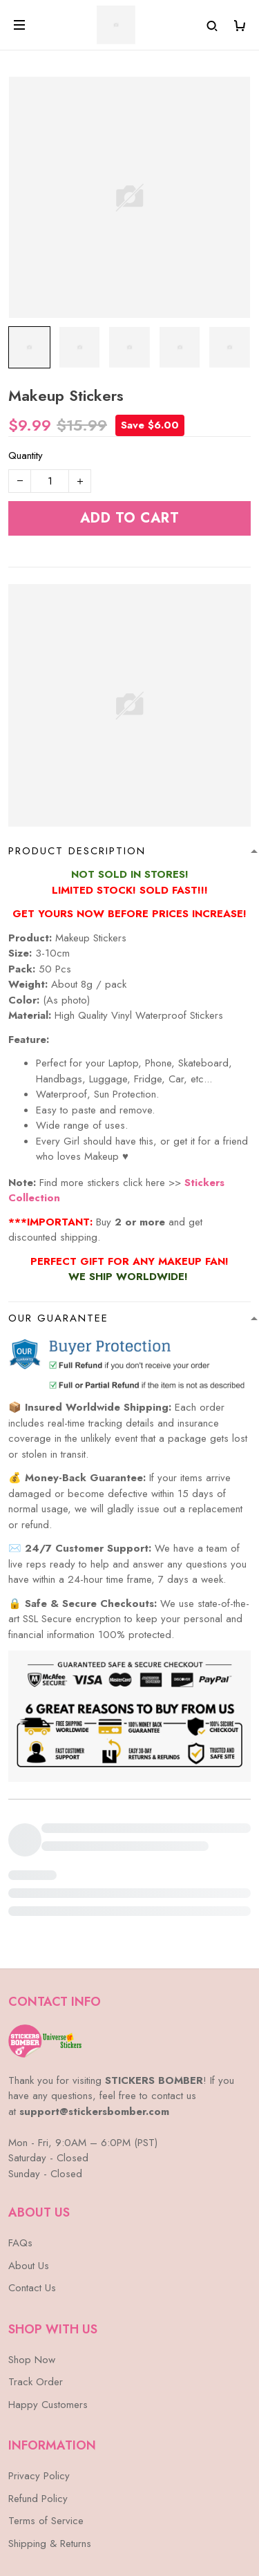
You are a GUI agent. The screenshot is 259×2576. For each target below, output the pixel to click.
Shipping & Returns (49, 2448)
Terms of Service (46, 2426)
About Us (28, 2171)
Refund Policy (38, 2404)
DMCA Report (96, 2513)
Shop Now (31, 2265)
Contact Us (32, 2193)
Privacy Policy (39, 2381)
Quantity (25, 455)
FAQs (20, 2148)
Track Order (35, 2287)
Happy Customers (48, 2310)
